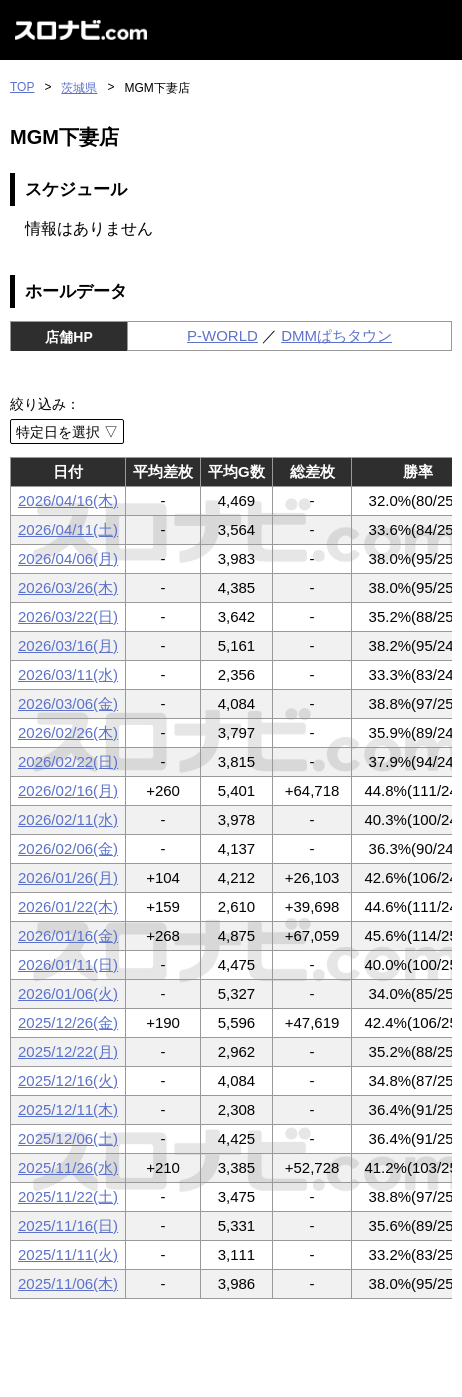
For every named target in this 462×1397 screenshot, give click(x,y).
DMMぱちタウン (336, 335)
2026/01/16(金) (68, 935)
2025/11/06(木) (68, 1283)
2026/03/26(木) (68, 587)
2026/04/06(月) (68, 558)
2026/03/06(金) (68, 703)
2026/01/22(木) (68, 906)
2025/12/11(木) (68, 1109)
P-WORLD (222, 335)
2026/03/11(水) (68, 674)
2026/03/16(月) (68, 645)
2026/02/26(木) (68, 732)
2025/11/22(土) (68, 1196)
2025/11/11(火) (68, 1254)
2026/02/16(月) (68, 790)
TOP (22, 87)
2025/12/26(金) (68, 1022)
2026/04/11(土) (68, 529)
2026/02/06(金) (68, 848)
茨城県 (79, 88)
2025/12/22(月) (68, 1051)
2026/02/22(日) (68, 761)
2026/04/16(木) (68, 500)
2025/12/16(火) (68, 1080)
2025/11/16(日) (68, 1225)
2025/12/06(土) (68, 1138)
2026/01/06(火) (68, 993)
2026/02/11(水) (68, 819)
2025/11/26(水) (68, 1167)
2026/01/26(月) (68, 877)
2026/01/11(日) (68, 964)
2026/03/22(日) (68, 616)
